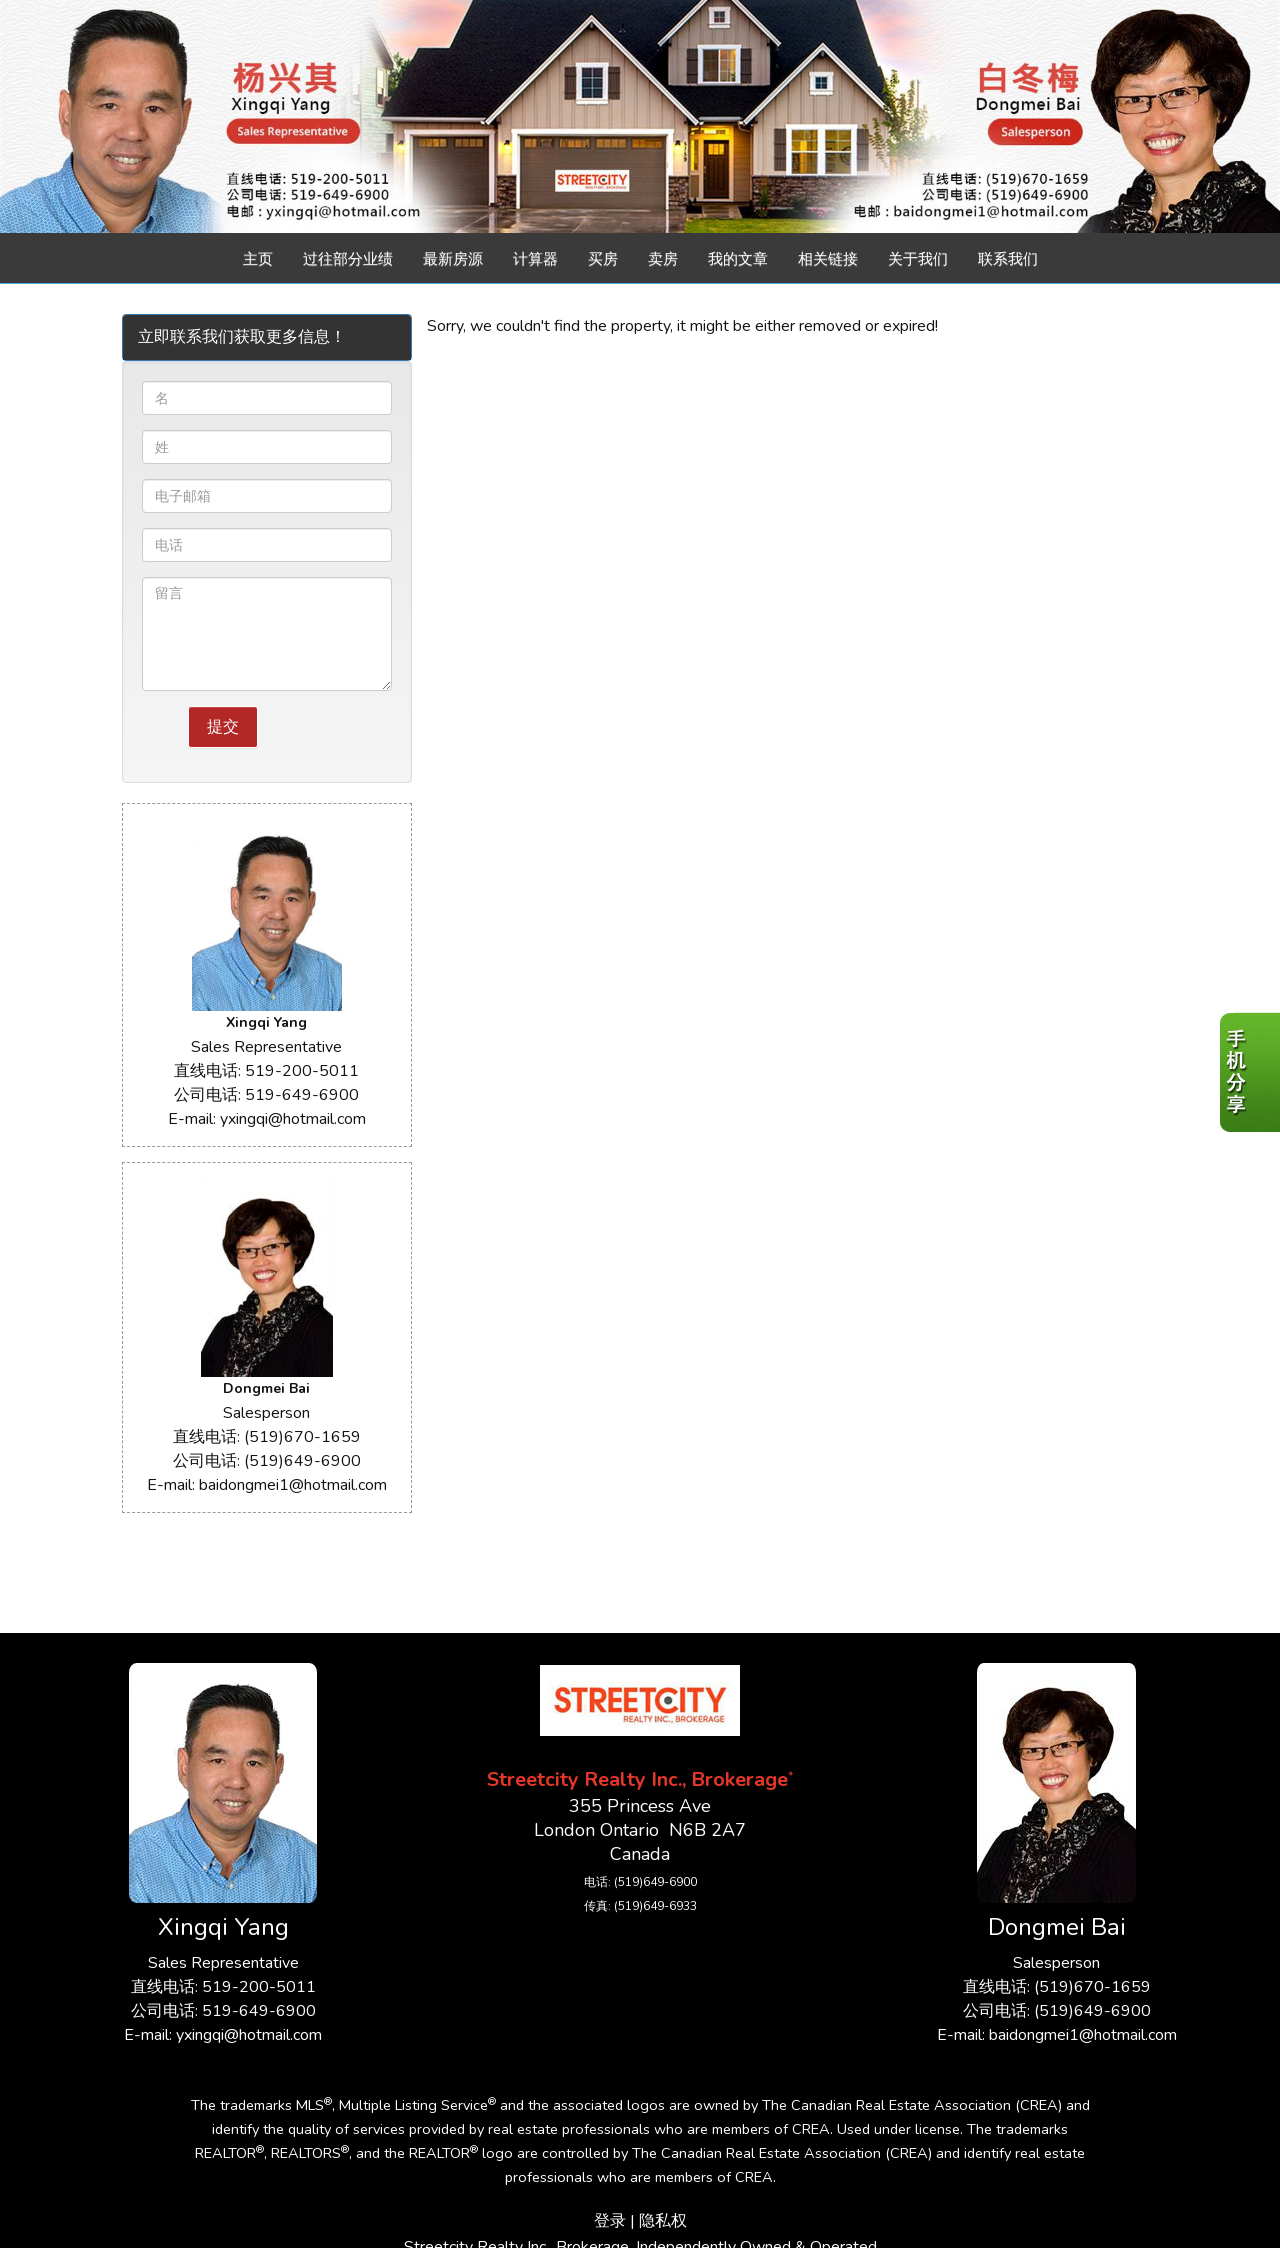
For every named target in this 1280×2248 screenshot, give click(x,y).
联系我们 (1008, 259)
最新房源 (453, 259)
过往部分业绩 (348, 259)
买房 (603, 259)
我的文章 (738, 259)
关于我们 (918, 259)
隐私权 (663, 2221)
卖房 (663, 259)
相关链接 (828, 259)
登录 (610, 2221)
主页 (258, 259)
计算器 (535, 259)
